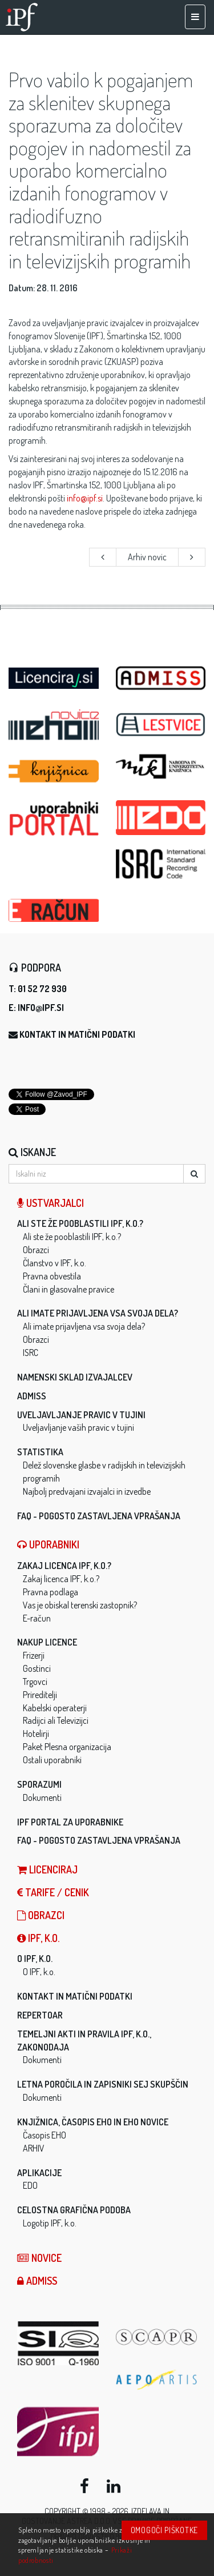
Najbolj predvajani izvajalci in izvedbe (87, 1491)
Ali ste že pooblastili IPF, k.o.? (80, 1223)
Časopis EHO (44, 2135)
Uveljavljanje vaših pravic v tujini (78, 1427)
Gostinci (37, 1668)
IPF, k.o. (38, 1938)
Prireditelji (40, 1694)
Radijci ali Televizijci (55, 1720)
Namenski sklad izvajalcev (74, 1377)
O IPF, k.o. (35, 1958)
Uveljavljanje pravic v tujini (81, 1415)
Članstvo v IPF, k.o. (54, 1263)
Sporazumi (39, 1784)
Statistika (40, 1452)
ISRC (30, 1352)
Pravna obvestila (52, 1276)
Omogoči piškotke (164, 2530)
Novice (39, 2258)
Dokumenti (42, 1797)
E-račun (37, 1618)
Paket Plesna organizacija (67, 1746)
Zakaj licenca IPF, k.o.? (64, 1565)
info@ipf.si (85, 498)
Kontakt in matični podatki (77, 1034)
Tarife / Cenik (53, 1892)
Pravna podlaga (50, 1592)
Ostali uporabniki (52, 1760)
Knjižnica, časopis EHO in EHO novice (92, 2122)
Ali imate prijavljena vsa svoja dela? (97, 1313)
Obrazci (36, 1249)
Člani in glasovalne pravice (68, 1289)
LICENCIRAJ (47, 1869)
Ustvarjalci (50, 1203)
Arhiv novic (147, 557)
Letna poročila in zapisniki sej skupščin (102, 2084)
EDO (30, 2185)
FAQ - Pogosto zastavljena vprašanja (98, 1516)
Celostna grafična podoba (74, 2210)
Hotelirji (36, 1733)
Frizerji (34, 1655)
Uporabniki (48, 1544)
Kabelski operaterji (55, 1708)
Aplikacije (39, 2172)
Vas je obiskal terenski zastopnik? (80, 1605)
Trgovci (35, 1681)
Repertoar (40, 2015)
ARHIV (34, 2148)
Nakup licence (47, 1642)
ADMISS (31, 1396)
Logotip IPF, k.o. (49, 2223)
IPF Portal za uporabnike (70, 1822)
